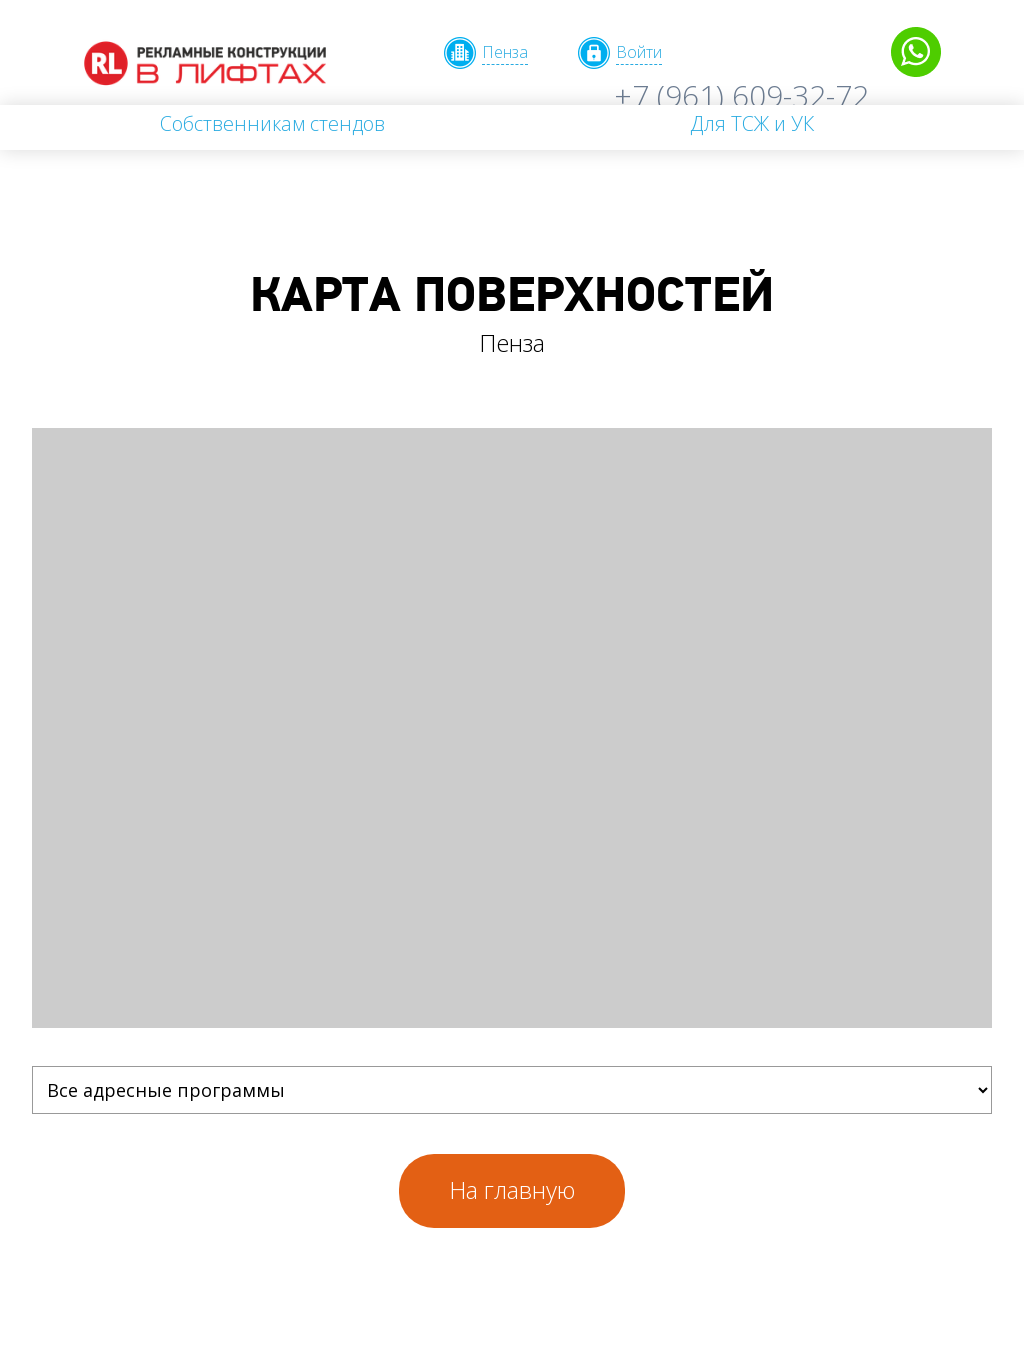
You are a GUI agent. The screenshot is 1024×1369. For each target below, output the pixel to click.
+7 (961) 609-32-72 (741, 95)
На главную (512, 1189)
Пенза (505, 52)
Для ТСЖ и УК (752, 123)
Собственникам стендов (272, 123)
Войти (639, 52)
